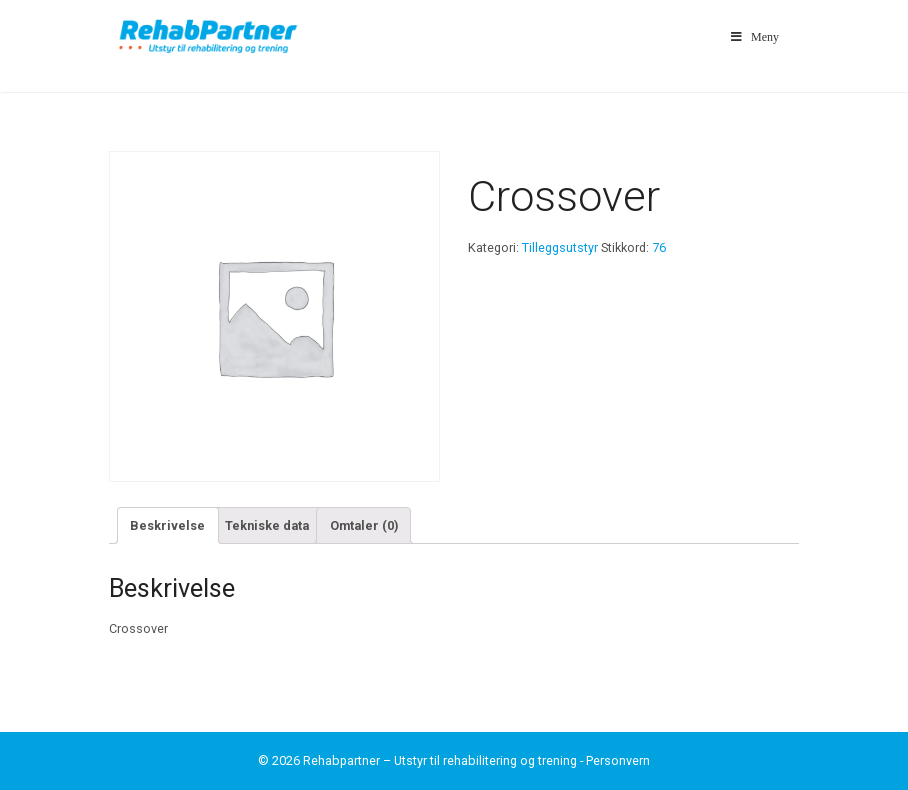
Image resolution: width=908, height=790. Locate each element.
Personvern (618, 760)
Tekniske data (267, 525)
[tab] (168, 525)
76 (659, 247)
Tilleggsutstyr (560, 247)
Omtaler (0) (364, 525)
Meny (753, 37)
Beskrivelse (167, 525)
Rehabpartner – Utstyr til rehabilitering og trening (440, 760)
